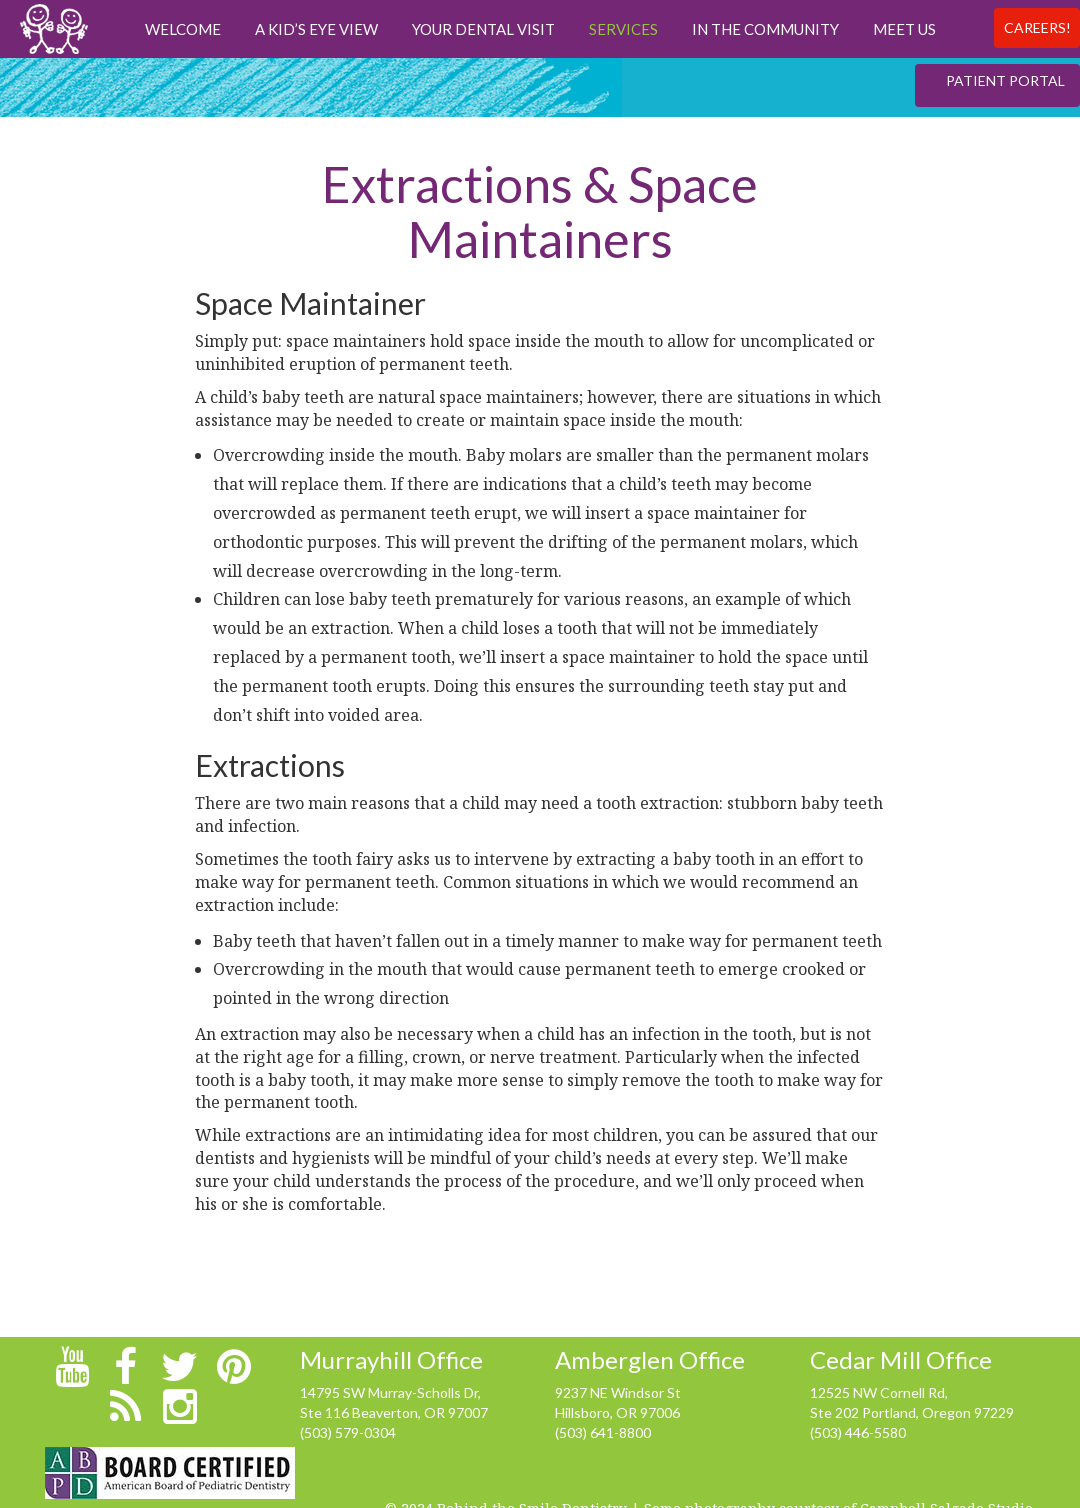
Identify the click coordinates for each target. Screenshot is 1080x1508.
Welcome (183, 29)
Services (623, 29)
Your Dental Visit (483, 29)
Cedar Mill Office (901, 1359)
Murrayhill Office (391, 1359)
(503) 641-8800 (603, 1432)
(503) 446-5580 (858, 1432)
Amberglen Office (650, 1359)
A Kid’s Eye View (316, 29)
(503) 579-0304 (348, 1432)
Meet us (904, 29)
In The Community (765, 29)
